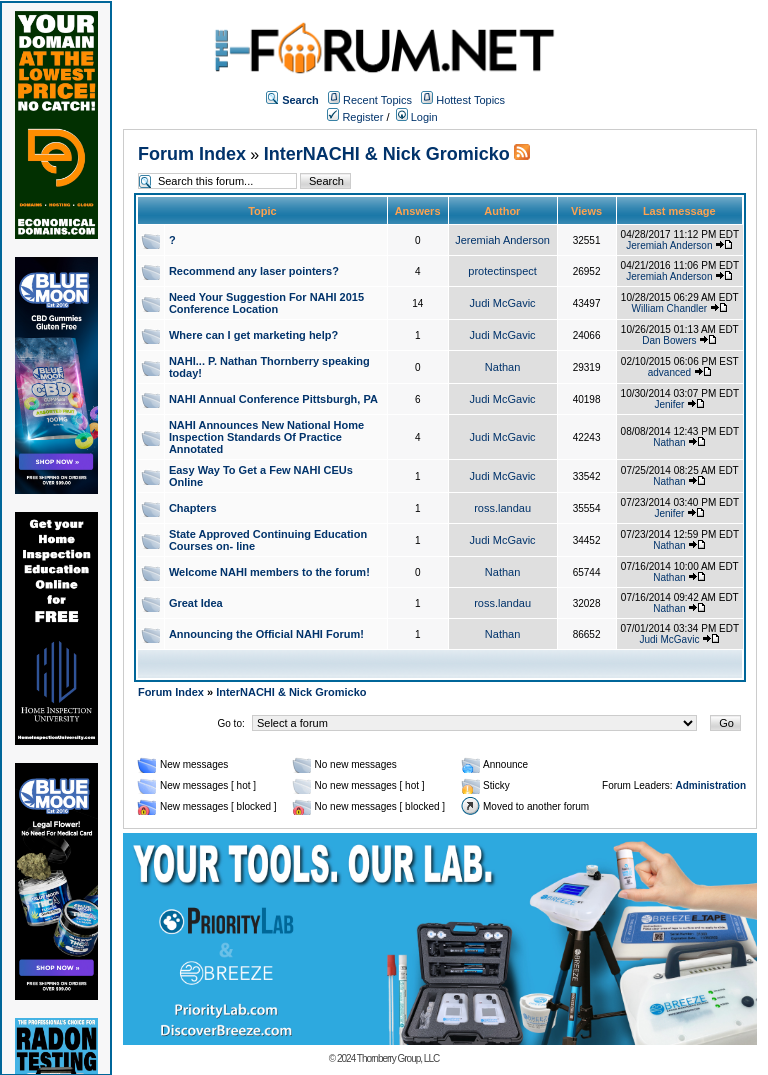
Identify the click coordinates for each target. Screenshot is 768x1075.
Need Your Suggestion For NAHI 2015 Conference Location (266, 303)
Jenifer (669, 404)
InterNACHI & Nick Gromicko (387, 154)
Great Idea (196, 603)
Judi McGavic (503, 303)
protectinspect (502, 271)
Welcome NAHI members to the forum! (269, 572)
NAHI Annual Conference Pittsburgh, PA (273, 399)
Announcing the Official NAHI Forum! (266, 634)
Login (417, 117)
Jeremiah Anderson (502, 240)
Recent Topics (377, 100)
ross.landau (502, 508)
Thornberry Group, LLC (398, 1058)
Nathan (502, 367)
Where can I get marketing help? (253, 335)
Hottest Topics (470, 100)
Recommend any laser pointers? (254, 271)
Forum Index (192, 154)
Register (355, 117)
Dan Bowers (669, 340)
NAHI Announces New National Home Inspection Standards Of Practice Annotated (266, 437)
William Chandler (670, 308)
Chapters (193, 508)
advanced (669, 372)
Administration (710, 785)
